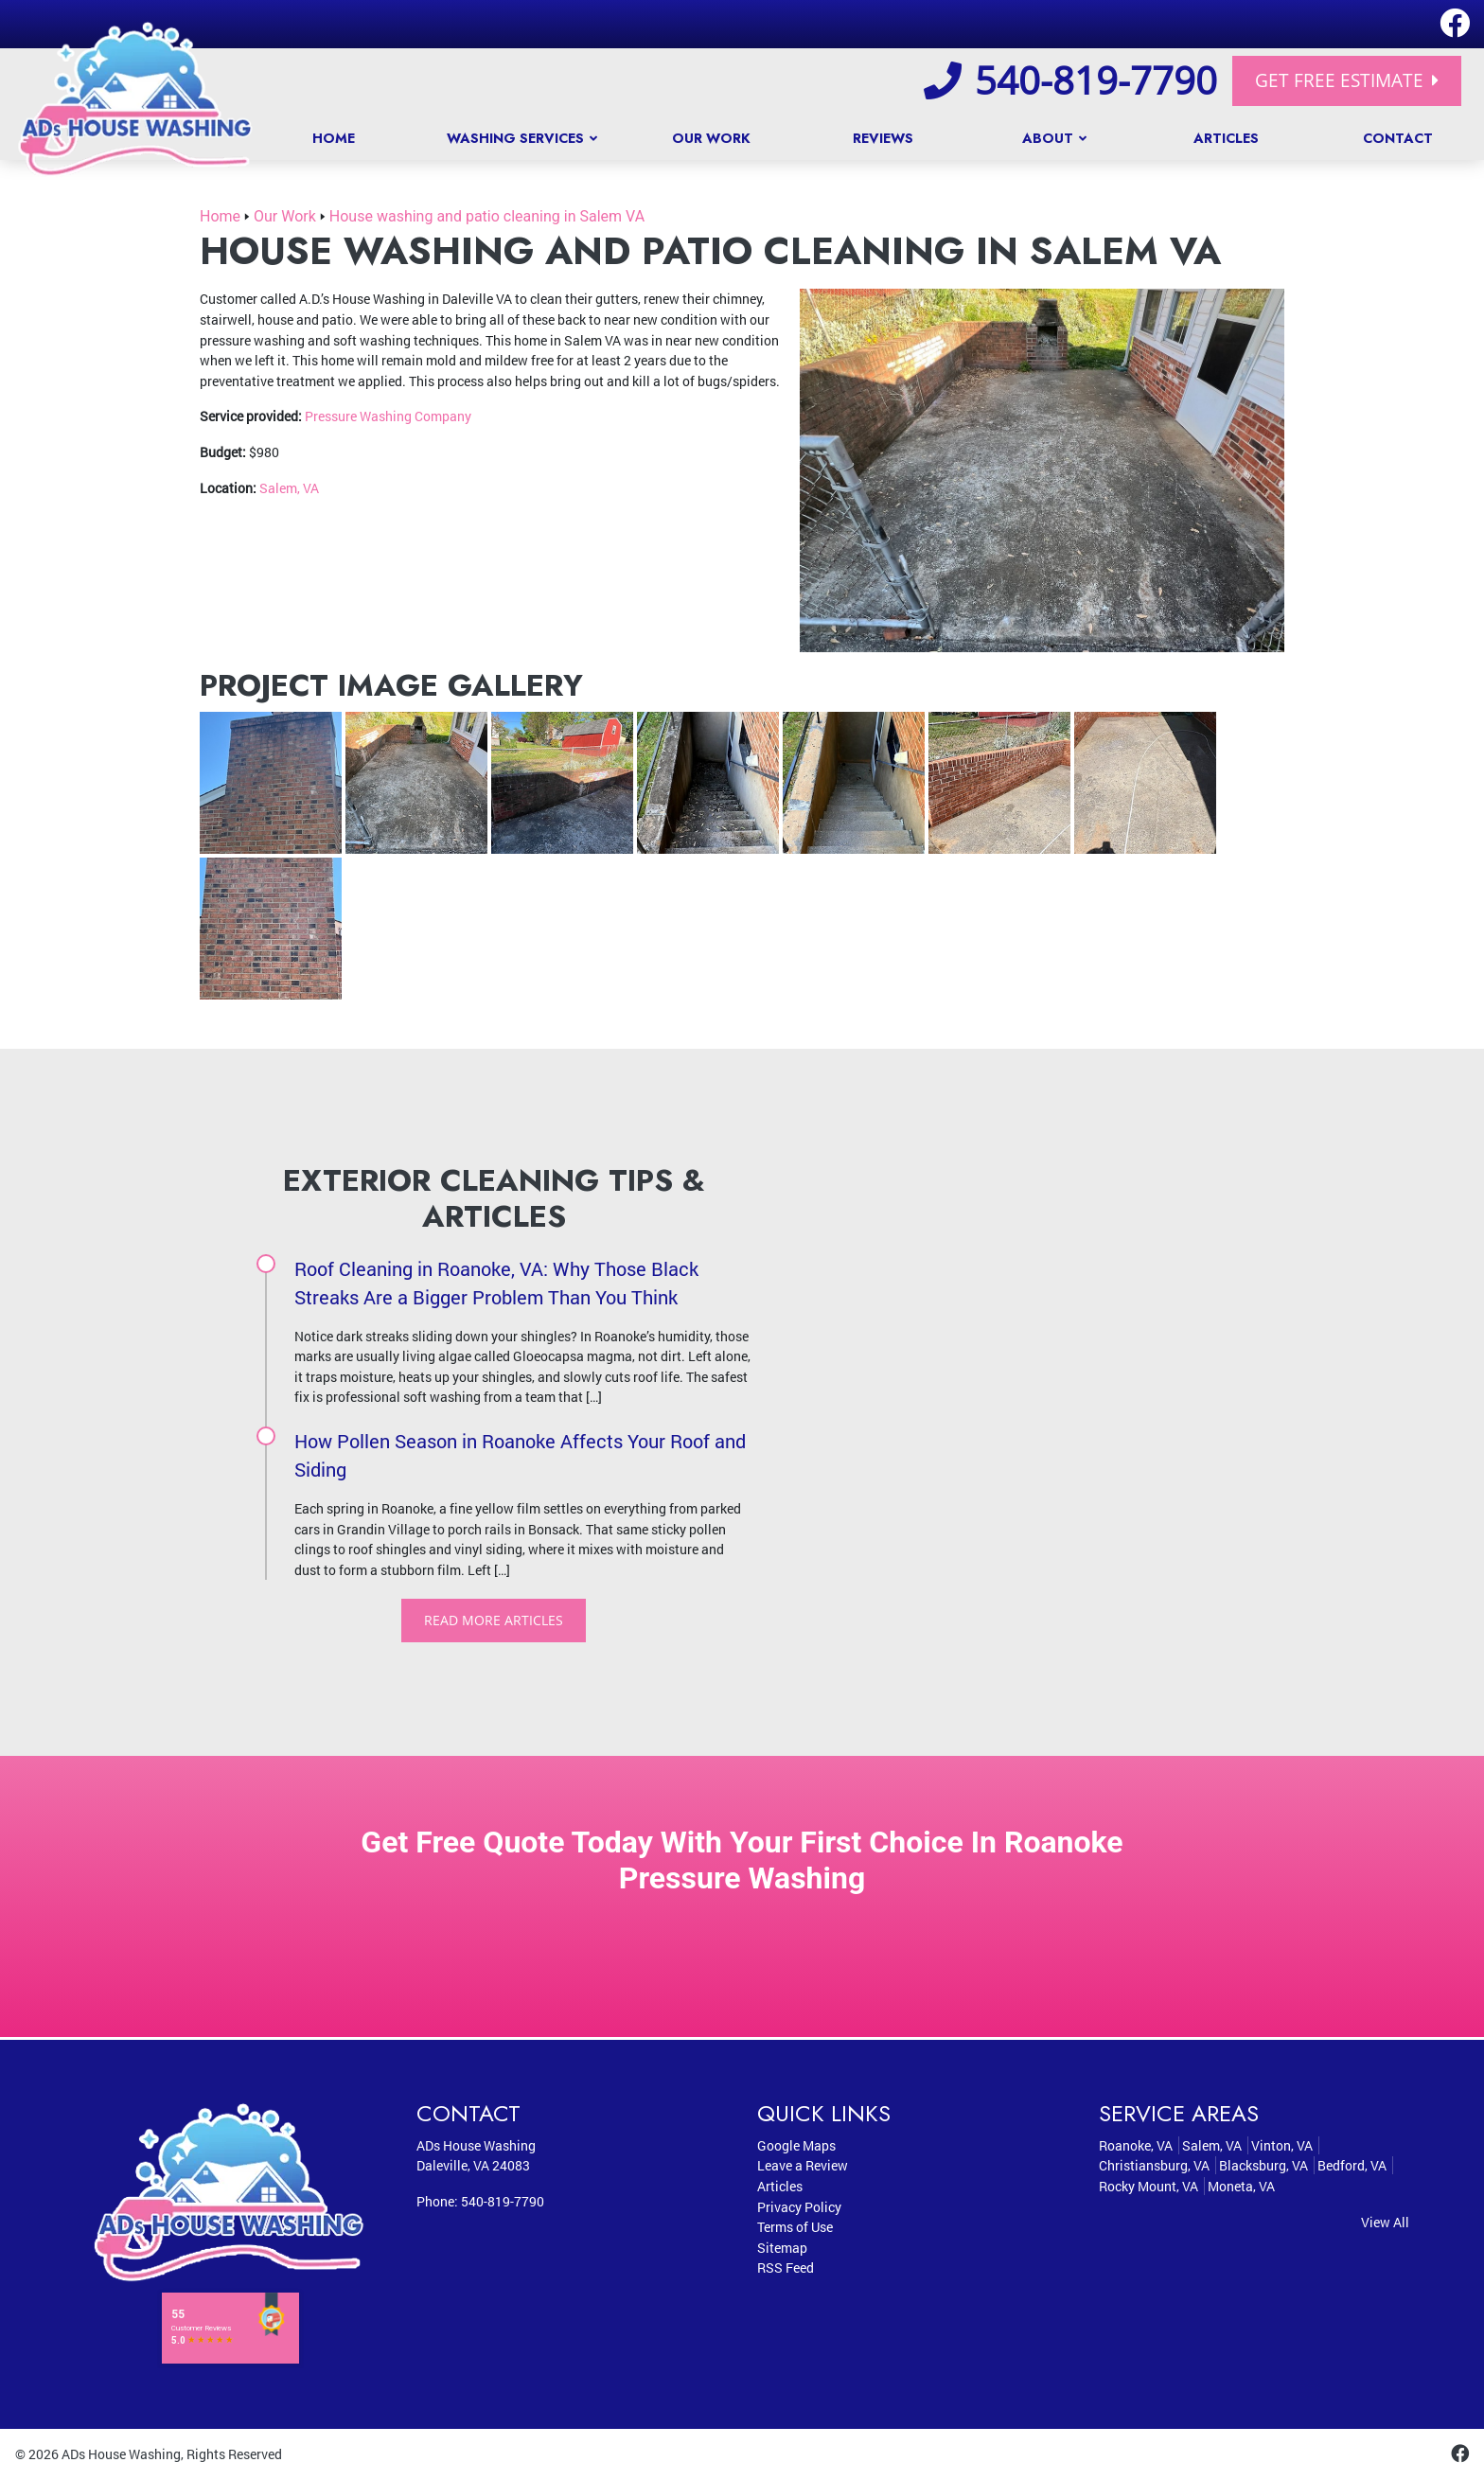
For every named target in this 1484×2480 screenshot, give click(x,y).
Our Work (285, 216)
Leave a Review (802, 2166)
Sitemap (782, 2248)
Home (220, 216)
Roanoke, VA (1136, 2145)
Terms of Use (795, 2228)
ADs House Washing (121, 2455)
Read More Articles (493, 1620)
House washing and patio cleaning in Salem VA (487, 216)
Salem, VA (289, 488)
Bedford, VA (1352, 2166)
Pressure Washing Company (388, 416)
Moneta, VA (1241, 2187)
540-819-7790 (1070, 80)
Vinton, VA (1282, 2145)
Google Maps (796, 2145)
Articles (780, 2187)
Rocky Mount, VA (1148, 2187)
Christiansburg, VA (1154, 2166)
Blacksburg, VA (1263, 2166)
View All (1385, 2222)
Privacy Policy (799, 2207)
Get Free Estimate (1347, 80)
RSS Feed (785, 2268)
